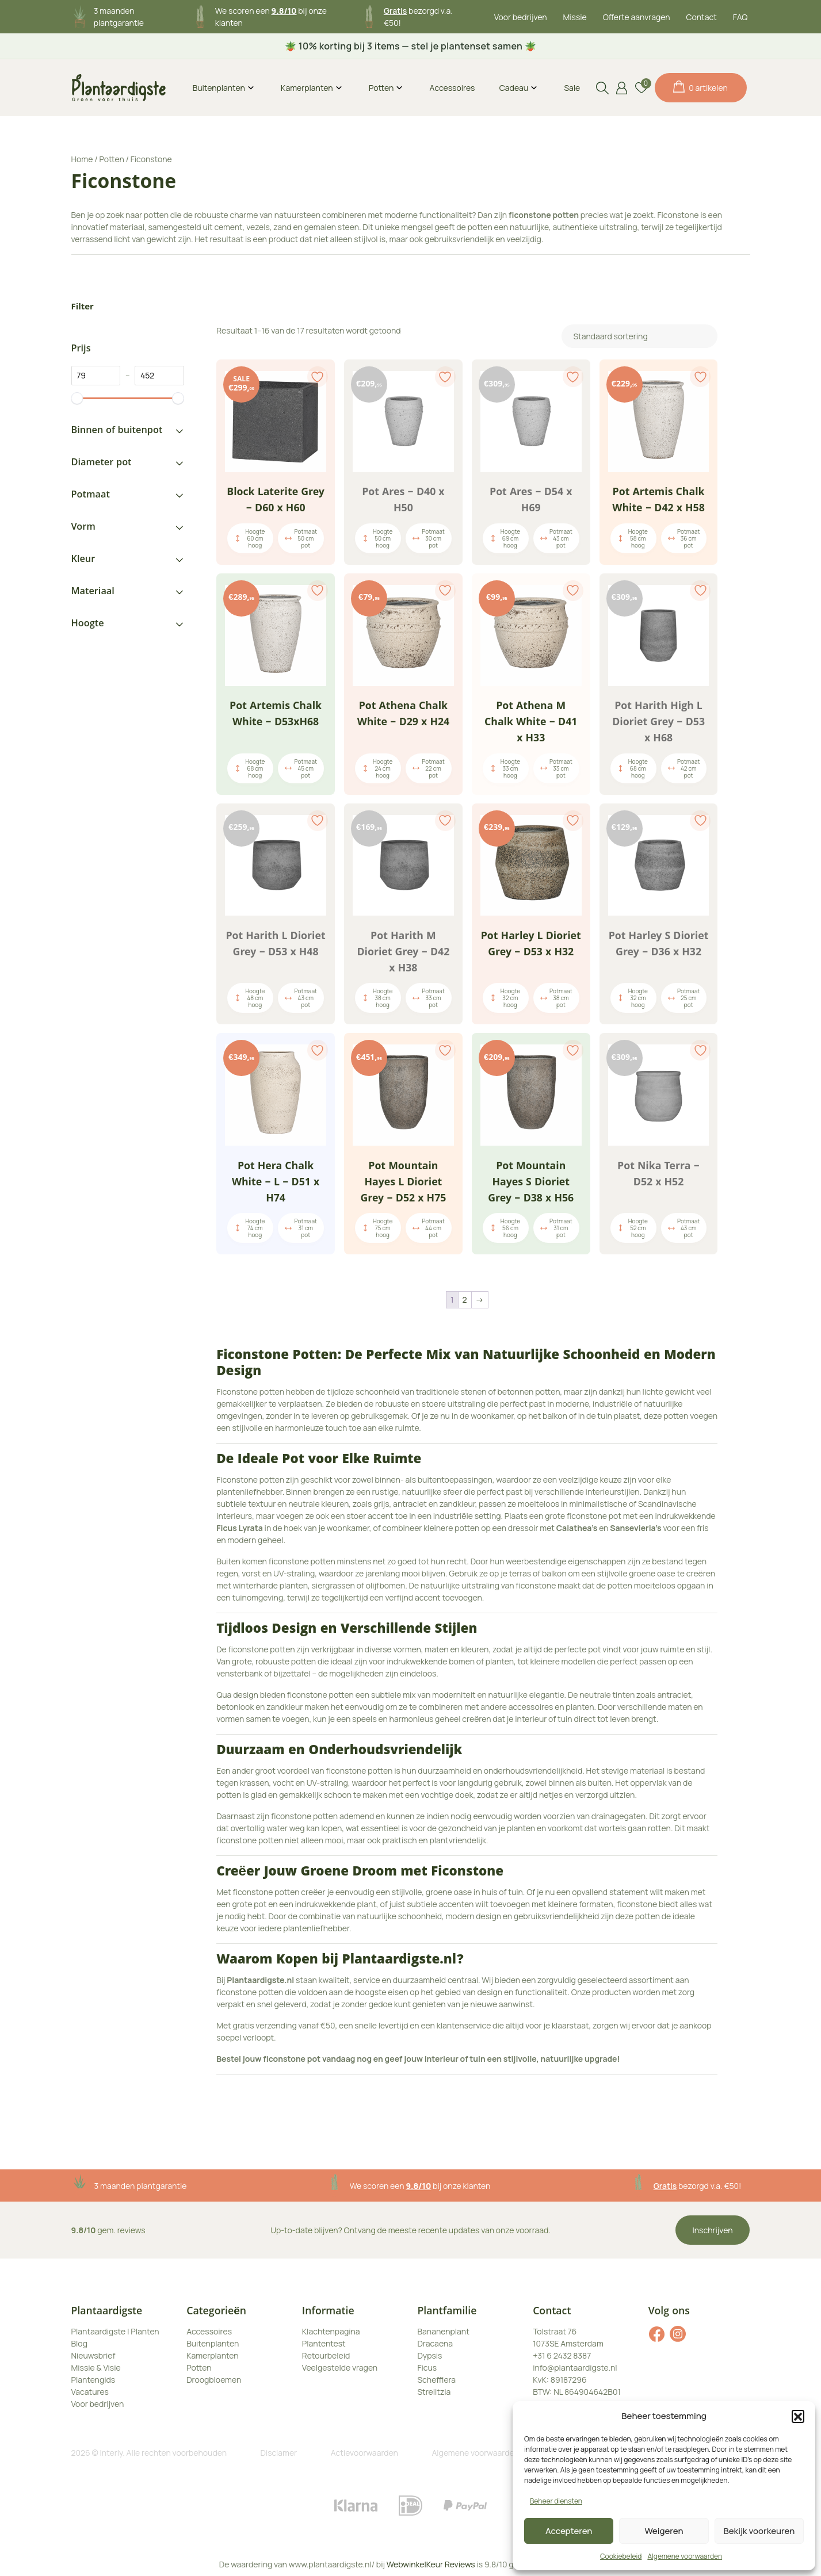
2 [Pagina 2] (465, 1299)
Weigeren (664, 2531)
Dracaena (435, 2343)
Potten (381, 87)
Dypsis (429, 2355)
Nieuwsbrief (93, 2355)
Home (82, 159)
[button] (798, 2416)
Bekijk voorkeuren (759, 2531)
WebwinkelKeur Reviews (431, 2564)
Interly (111, 2452)
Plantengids (93, 2379)
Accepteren (569, 2531)
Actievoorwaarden (364, 2452)
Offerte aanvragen (636, 17)
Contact (701, 17)
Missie (575, 17)
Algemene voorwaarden (684, 2556)
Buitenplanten (219, 87)
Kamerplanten (307, 87)
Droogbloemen (213, 2379)
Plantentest (324, 2343)
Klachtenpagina (331, 2331)
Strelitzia (433, 2391)
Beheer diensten (556, 2501)
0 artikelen (700, 87)
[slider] (77, 398)
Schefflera (436, 2379)
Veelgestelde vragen (339, 2367)
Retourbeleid (326, 2355)
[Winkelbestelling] (639, 336)
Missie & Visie (96, 2367)
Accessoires (452, 87)
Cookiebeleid (620, 2556)
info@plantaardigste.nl (575, 2367)
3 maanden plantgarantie (140, 2185)
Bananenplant (443, 2331)
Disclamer (279, 2452)
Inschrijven (713, 2230)
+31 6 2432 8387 (562, 2355)
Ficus (427, 2367)
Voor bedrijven (520, 17)
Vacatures (90, 2391)
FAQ (740, 17)
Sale (572, 87)
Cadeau (513, 87)
